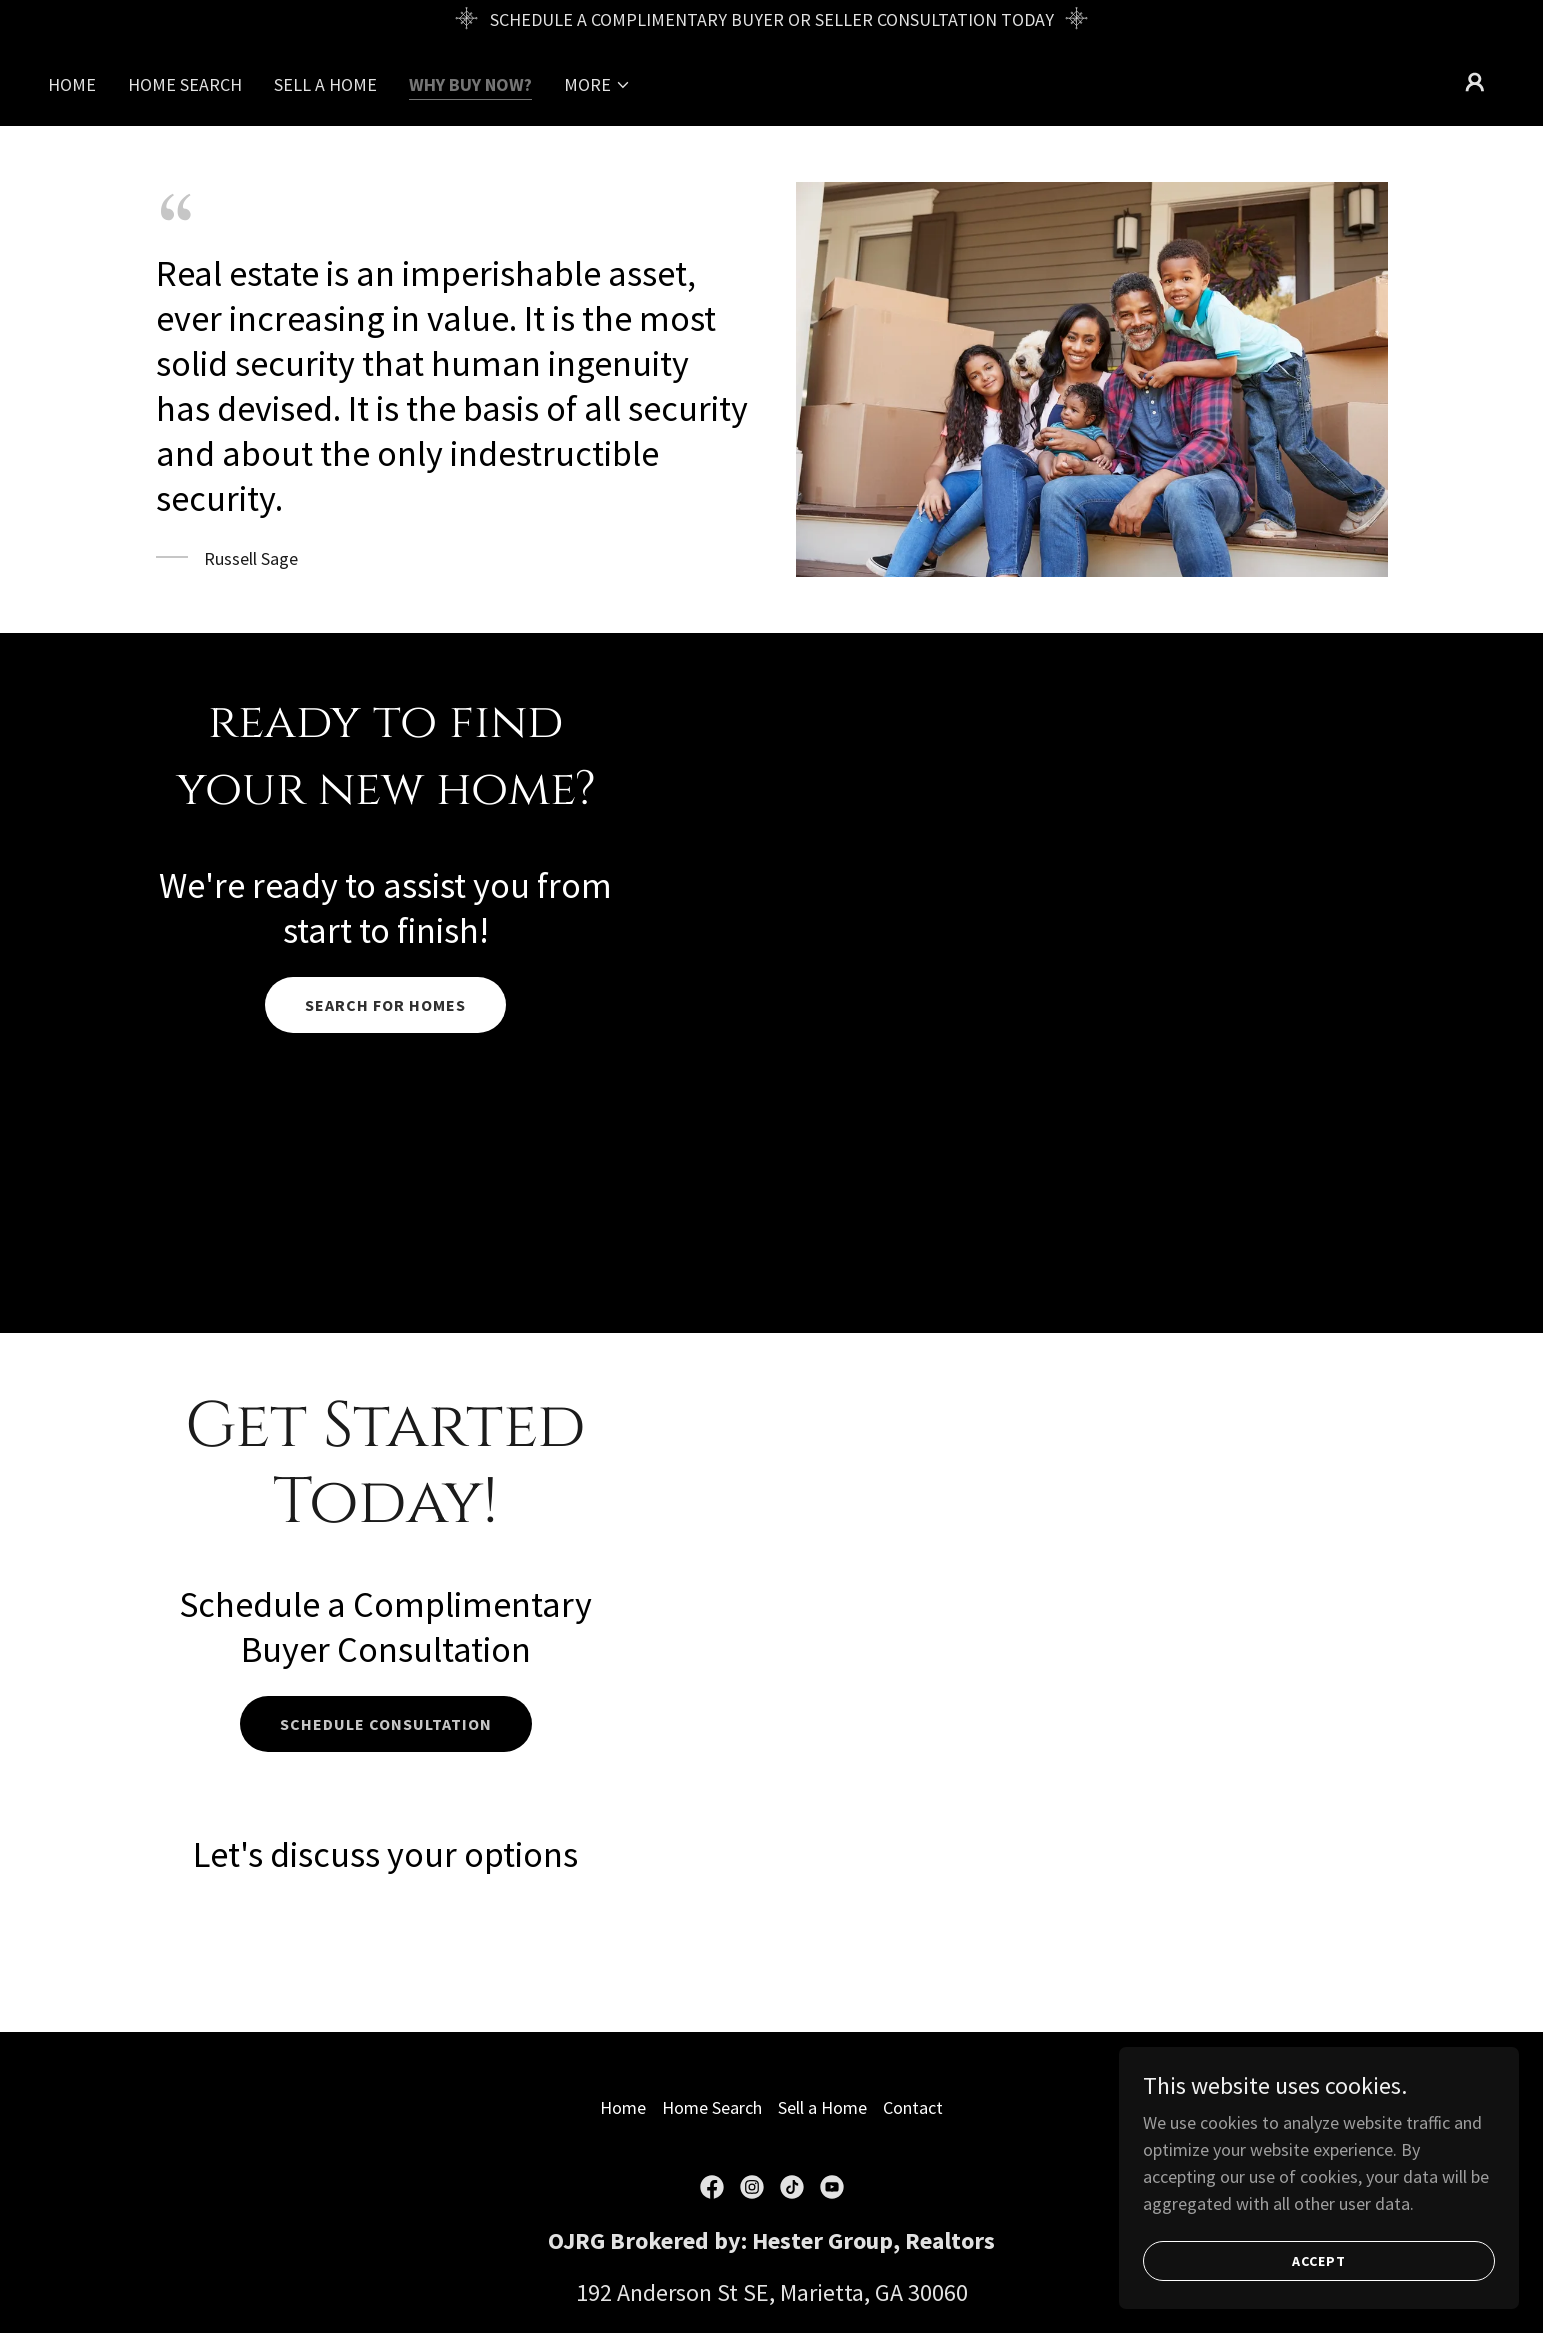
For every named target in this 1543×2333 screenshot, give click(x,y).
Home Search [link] (185, 84)
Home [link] (72, 84)
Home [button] (623, 2107)
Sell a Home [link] (325, 84)
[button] (597, 85)
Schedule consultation (386, 1724)
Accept (1319, 2261)
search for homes (385, 1005)
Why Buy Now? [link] (470, 84)
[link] (712, 2187)
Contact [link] (913, 2107)
